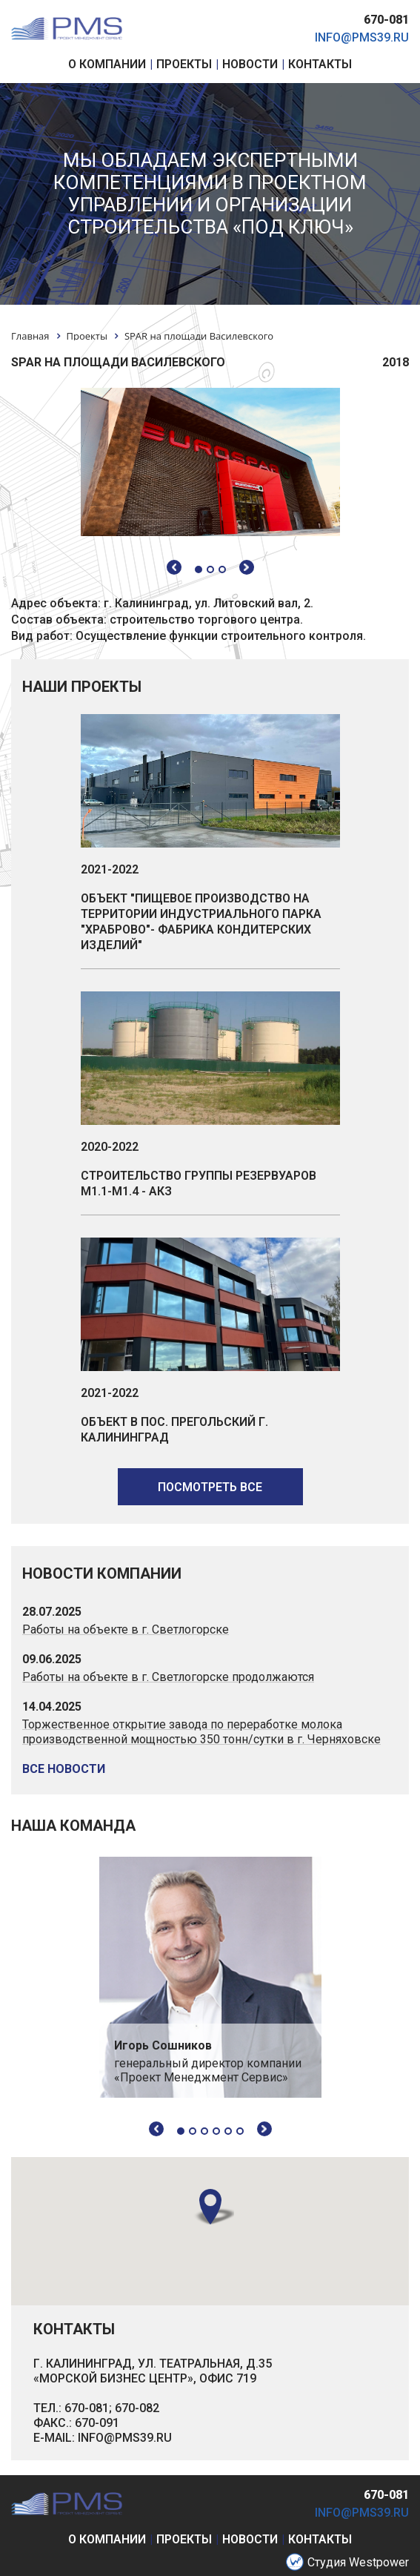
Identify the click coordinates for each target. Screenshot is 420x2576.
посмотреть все (210, 1487)
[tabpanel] (210, 1977)
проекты (184, 2539)
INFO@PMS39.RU (125, 2438)
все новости (63, 1769)
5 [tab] (228, 2131)
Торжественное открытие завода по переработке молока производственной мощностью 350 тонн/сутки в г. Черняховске (201, 1731)
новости (250, 2539)
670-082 (137, 2408)
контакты (320, 2539)
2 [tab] (192, 2131)
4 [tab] (216, 2131)
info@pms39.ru (362, 37)
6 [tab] (240, 2131)
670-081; (88, 2408)
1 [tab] (180, 2131)
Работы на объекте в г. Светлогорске (125, 1629)
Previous (156, 2128)
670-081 (386, 20)
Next (264, 2128)
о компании (107, 2539)
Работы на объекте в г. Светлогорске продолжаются (168, 1677)
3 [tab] (204, 2131)
